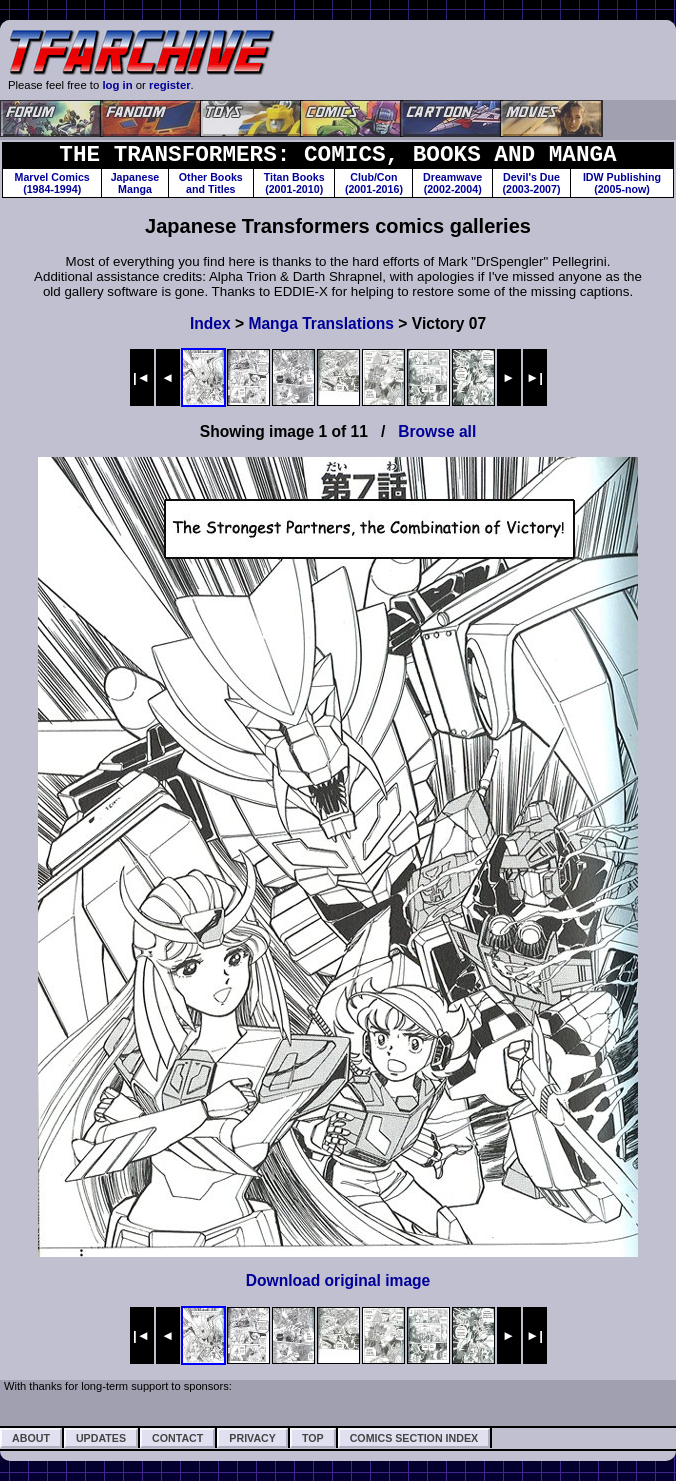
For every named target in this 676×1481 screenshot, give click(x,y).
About (31, 1438)
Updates (101, 1438)
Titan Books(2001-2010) (294, 183)
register (170, 85)
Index (210, 323)
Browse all (437, 431)
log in (117, 85)
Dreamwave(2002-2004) (452, 183)
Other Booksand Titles (211, 183)
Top (313, 1438)
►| (534, 377)
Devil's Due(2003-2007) (531, 183)
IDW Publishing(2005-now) (622, 183)
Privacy (252, 1438)
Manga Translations (321, 323)
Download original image (338, 1280)
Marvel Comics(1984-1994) (52, 183)
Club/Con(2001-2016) (374, 183)
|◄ (141, 377)
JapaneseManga (135, 183)
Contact (177, 1438)
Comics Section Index (414, 1438)
